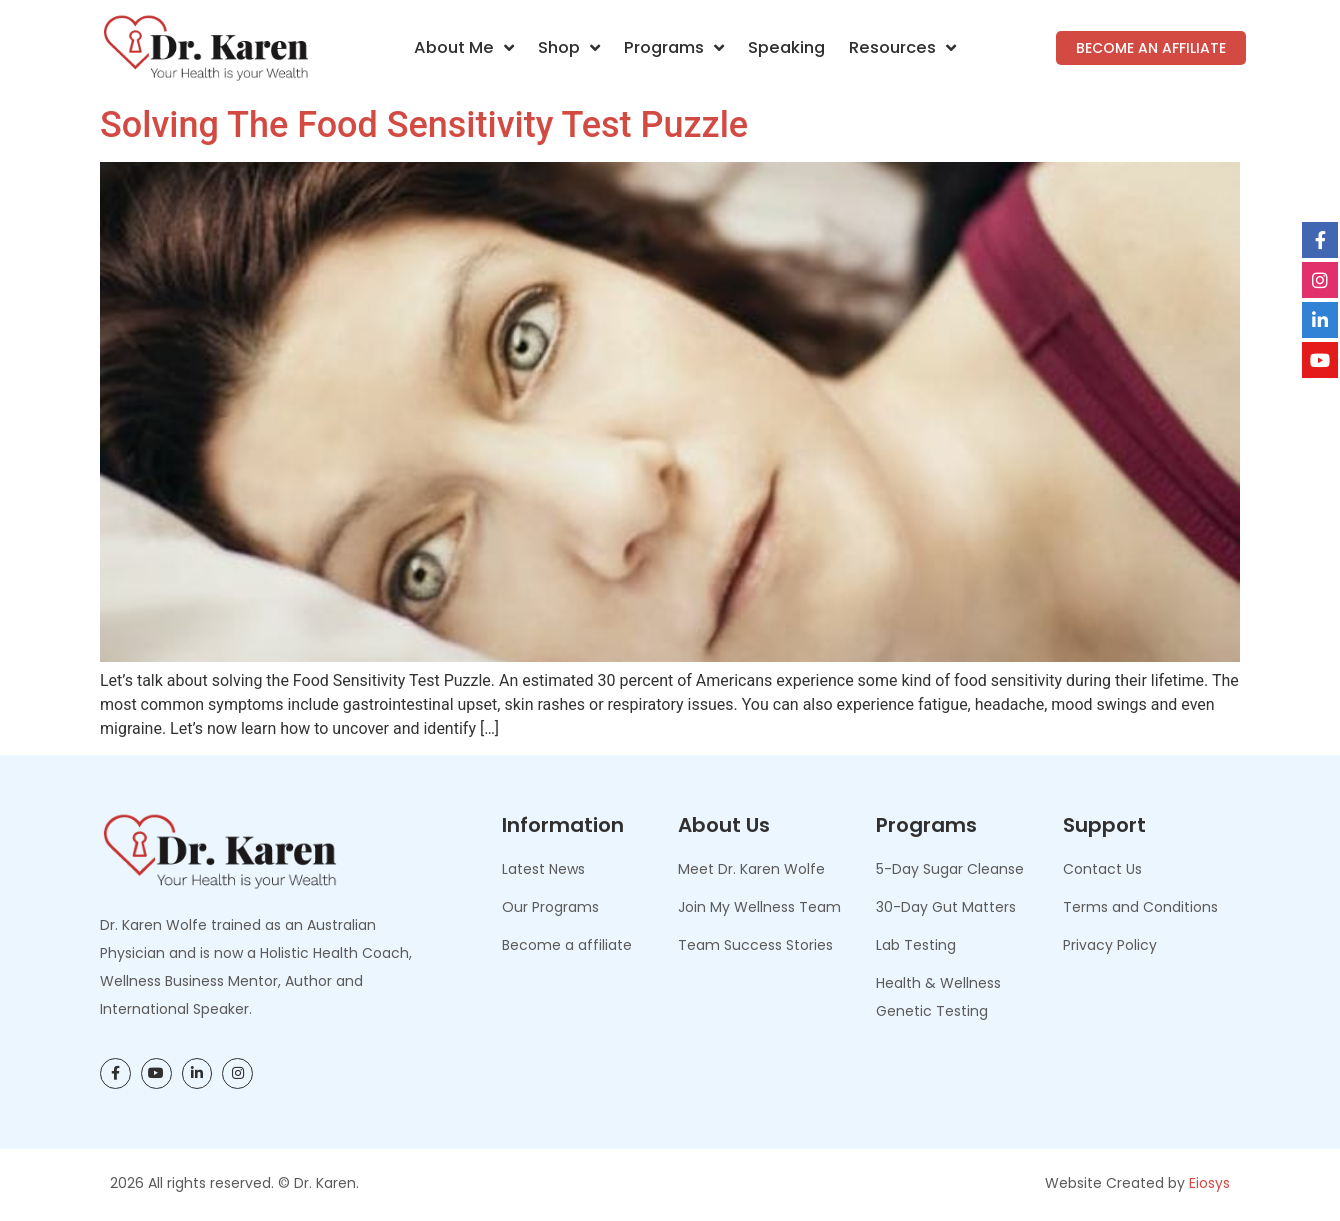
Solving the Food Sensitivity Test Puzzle (424, 125)
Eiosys (1209, 1183)
